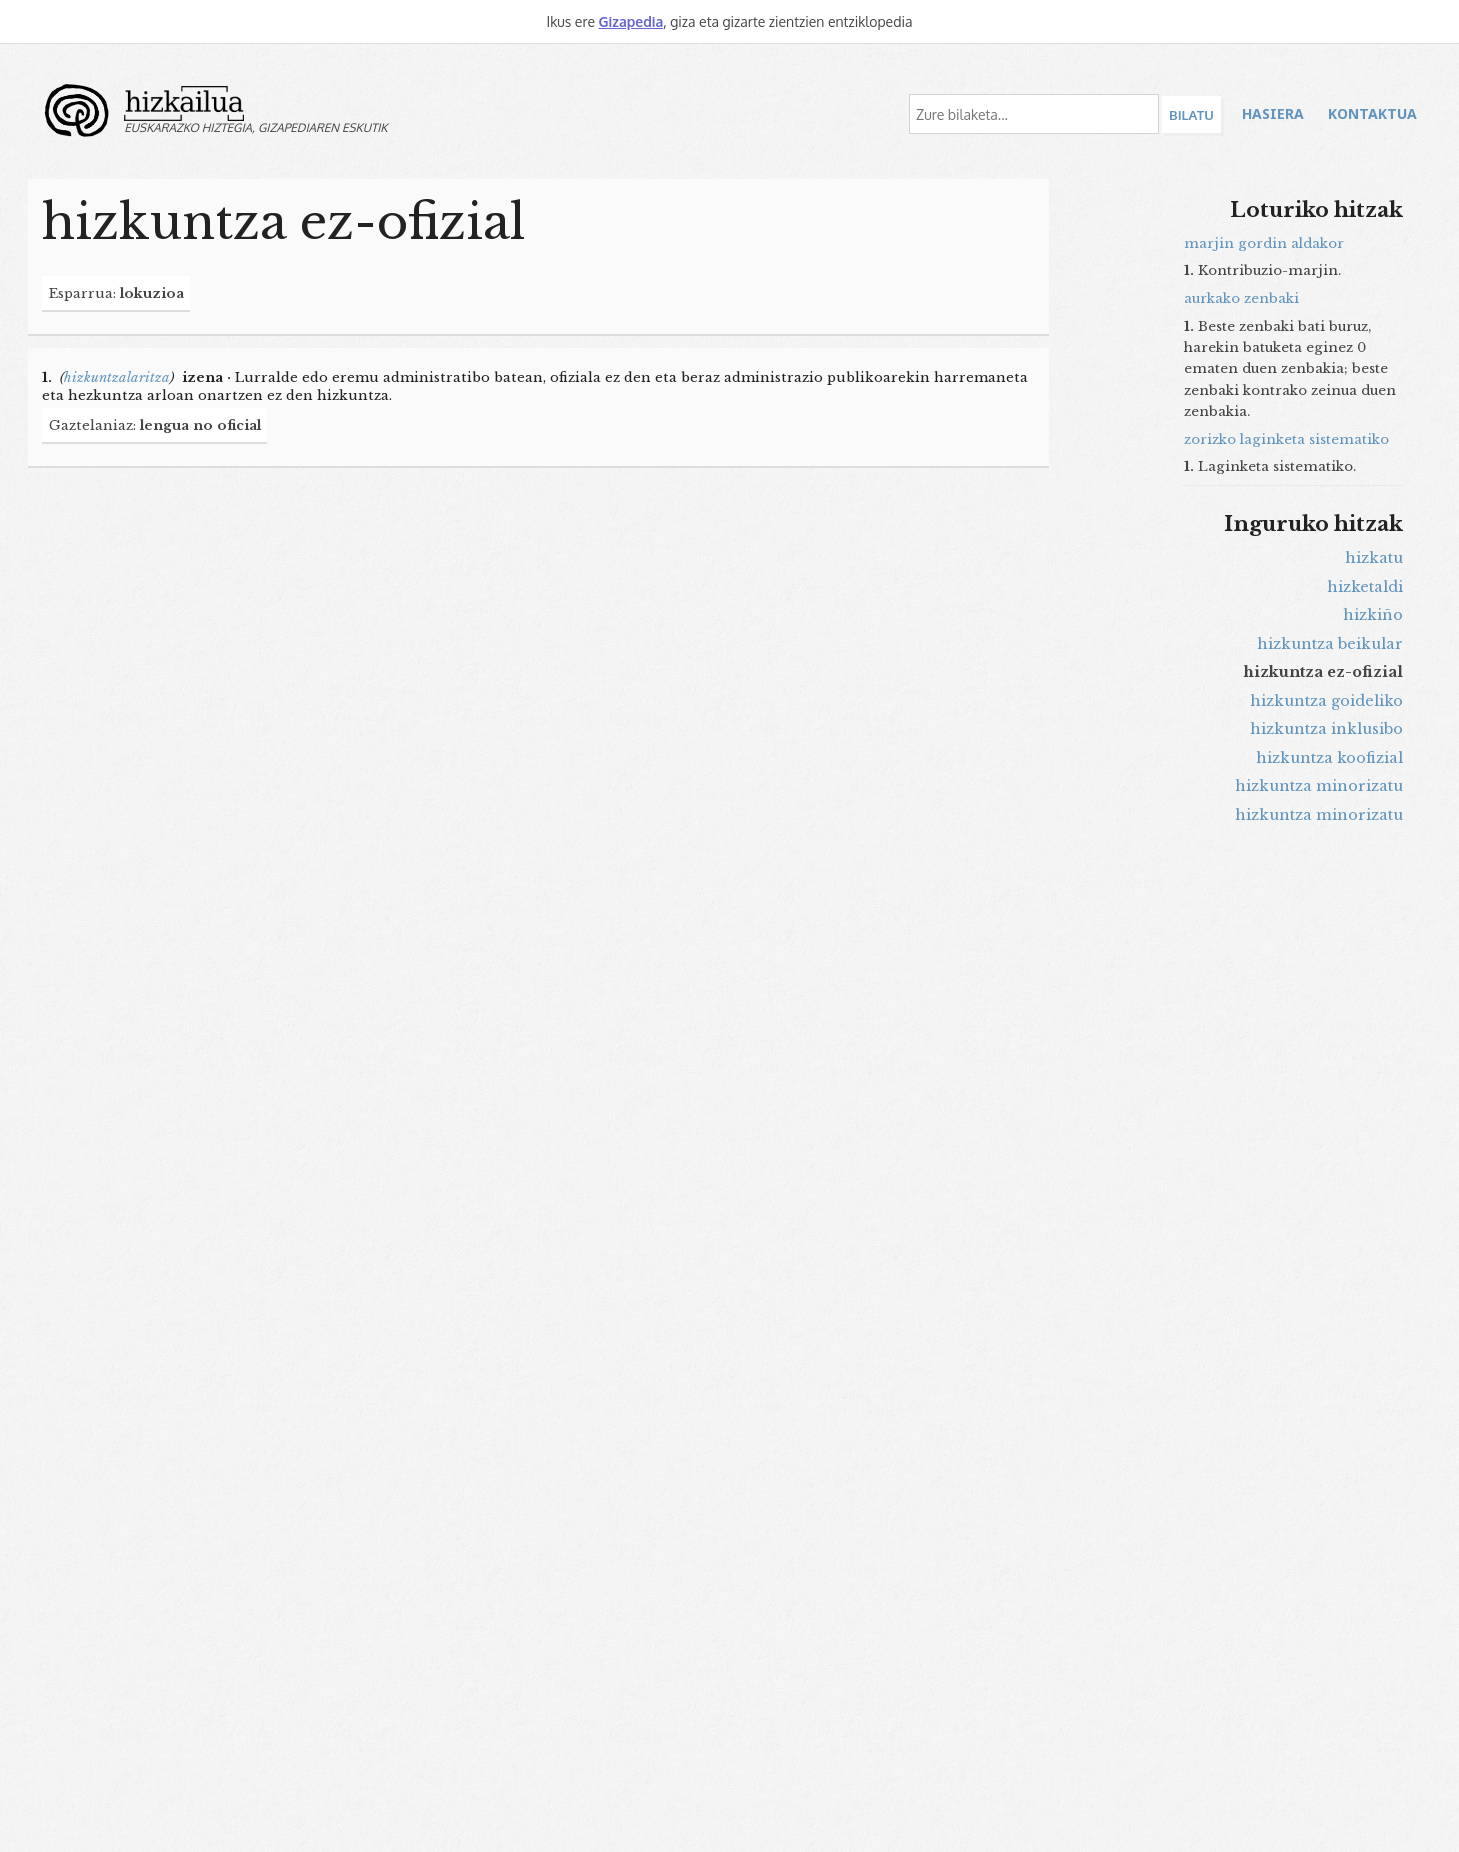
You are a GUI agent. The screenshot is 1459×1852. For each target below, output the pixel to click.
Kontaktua (1372, 113)
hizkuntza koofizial (1329, 758)
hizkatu (1374, 558)
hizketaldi (1365, 587)
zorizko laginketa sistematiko (1286, 439)
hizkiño (1373, 615)
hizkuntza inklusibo (1326, 729)
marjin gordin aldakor (1264, 243)
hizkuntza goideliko (1326, 701)
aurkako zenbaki (1241, 298)
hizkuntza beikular (1330, 644)
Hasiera (1273, 113)
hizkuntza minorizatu (1319, 786)
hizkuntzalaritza (117, 377)
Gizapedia (630, 21)
